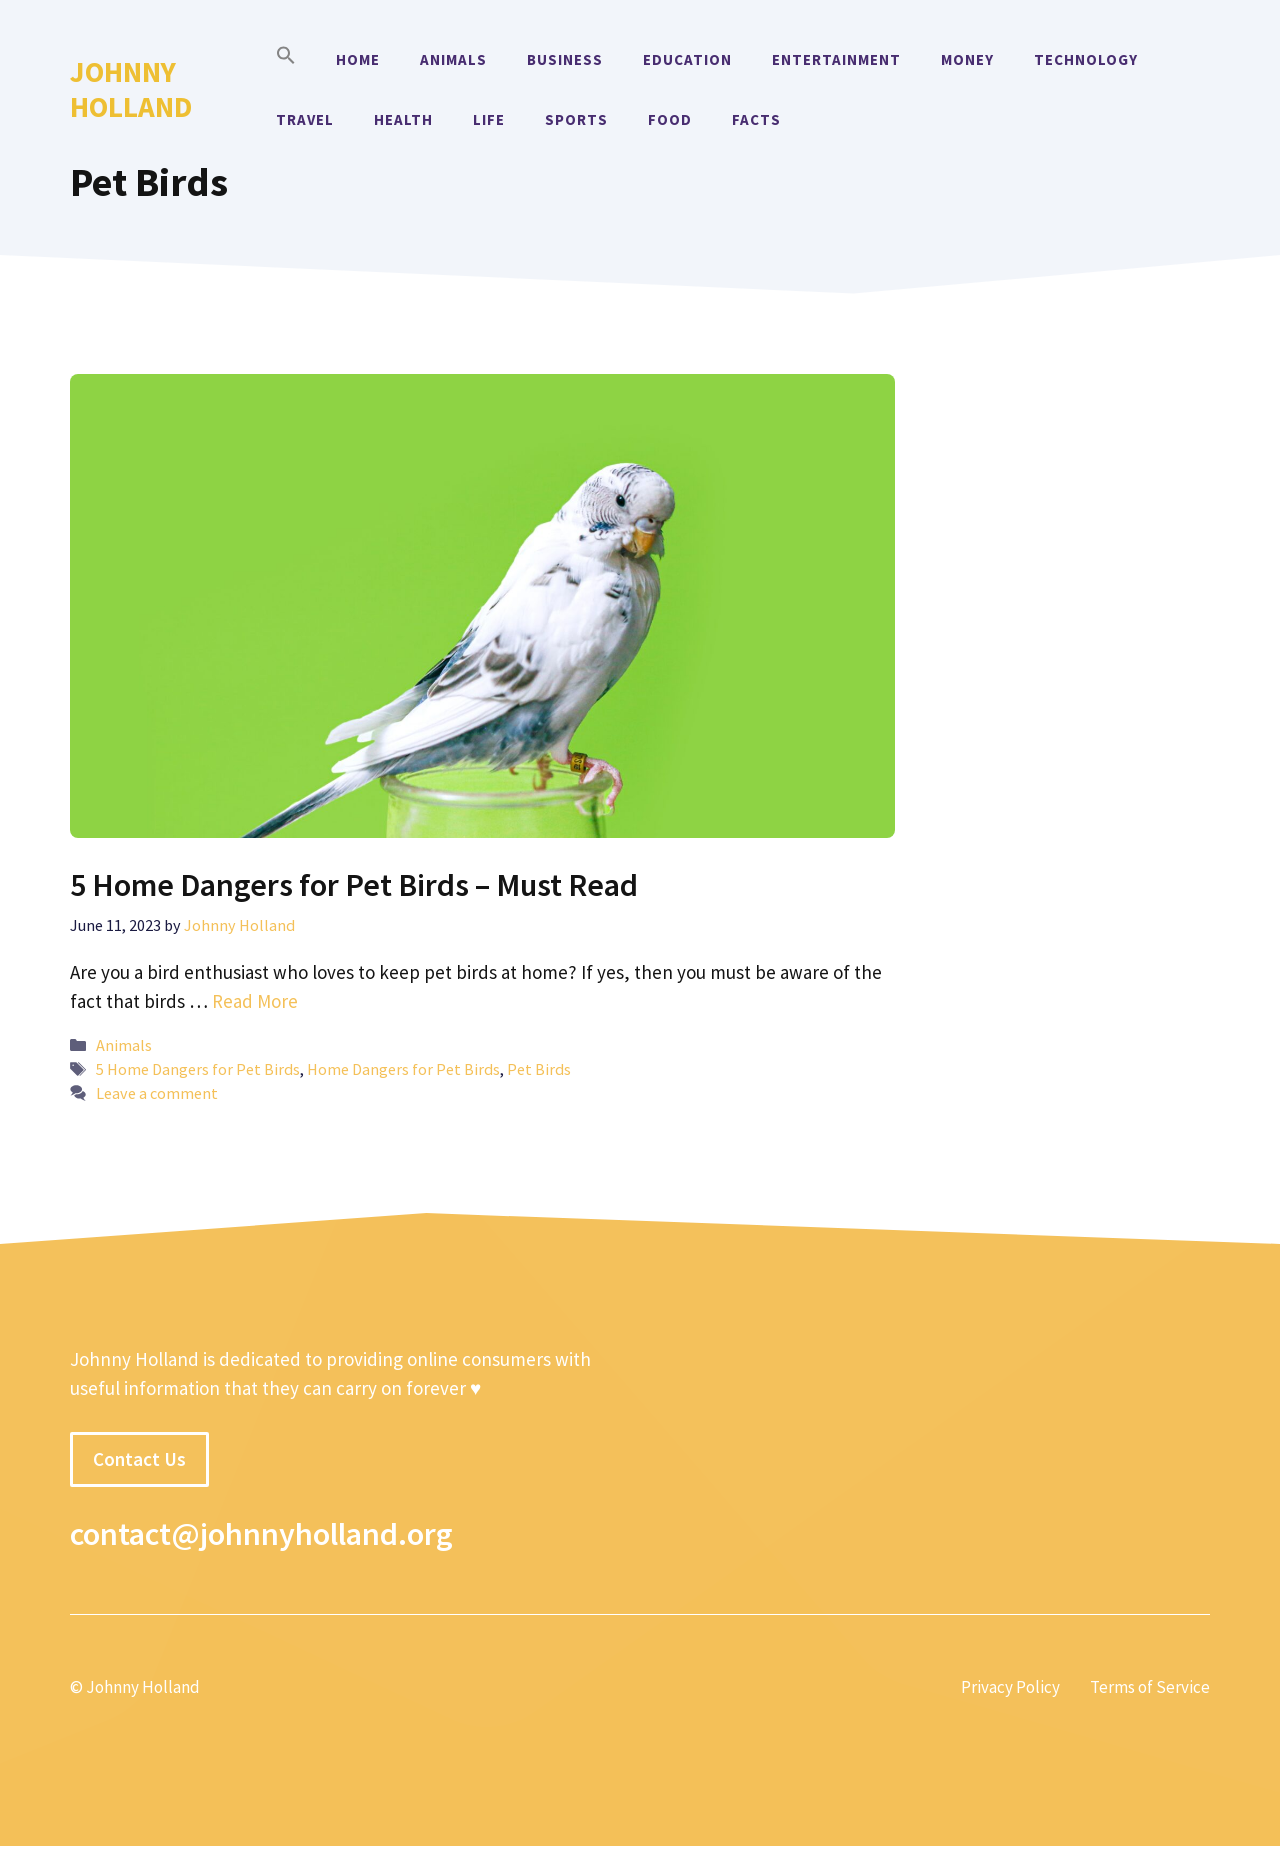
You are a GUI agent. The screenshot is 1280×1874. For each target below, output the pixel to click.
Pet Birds (539, 1069)
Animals (453, 59)
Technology (1086, 59)
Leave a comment (157, 1093)
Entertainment (836, 59)
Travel (305, 119)
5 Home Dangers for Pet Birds (198, 1069)
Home (358, 59)
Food (670, 119)
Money (967, 59)
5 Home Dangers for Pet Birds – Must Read (354, 885)
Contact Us (139, 1459)
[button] (286, 60)
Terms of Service (1150, 1687)
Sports (576, 119)
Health (403, 119)
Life (489, 119)
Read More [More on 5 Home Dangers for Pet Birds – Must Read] (255, 1001)
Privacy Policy (1010, 1687)
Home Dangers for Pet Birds (403, 1069)
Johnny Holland (131, 89)
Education (687, 59)
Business (565, 59)
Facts (756, 119)
